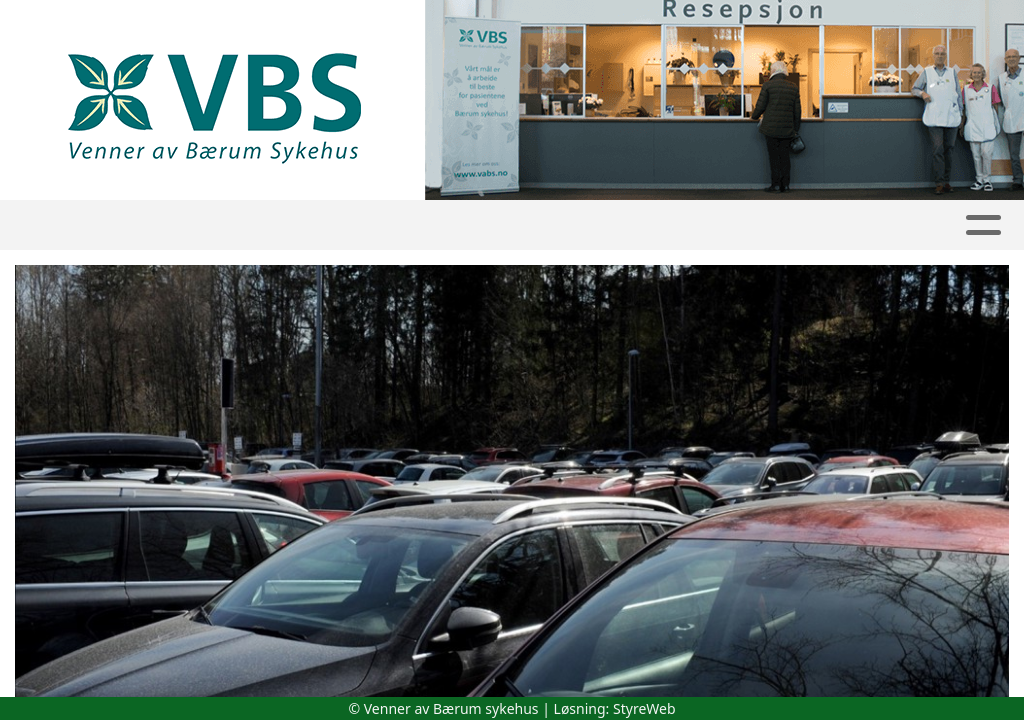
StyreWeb (644, 708)
